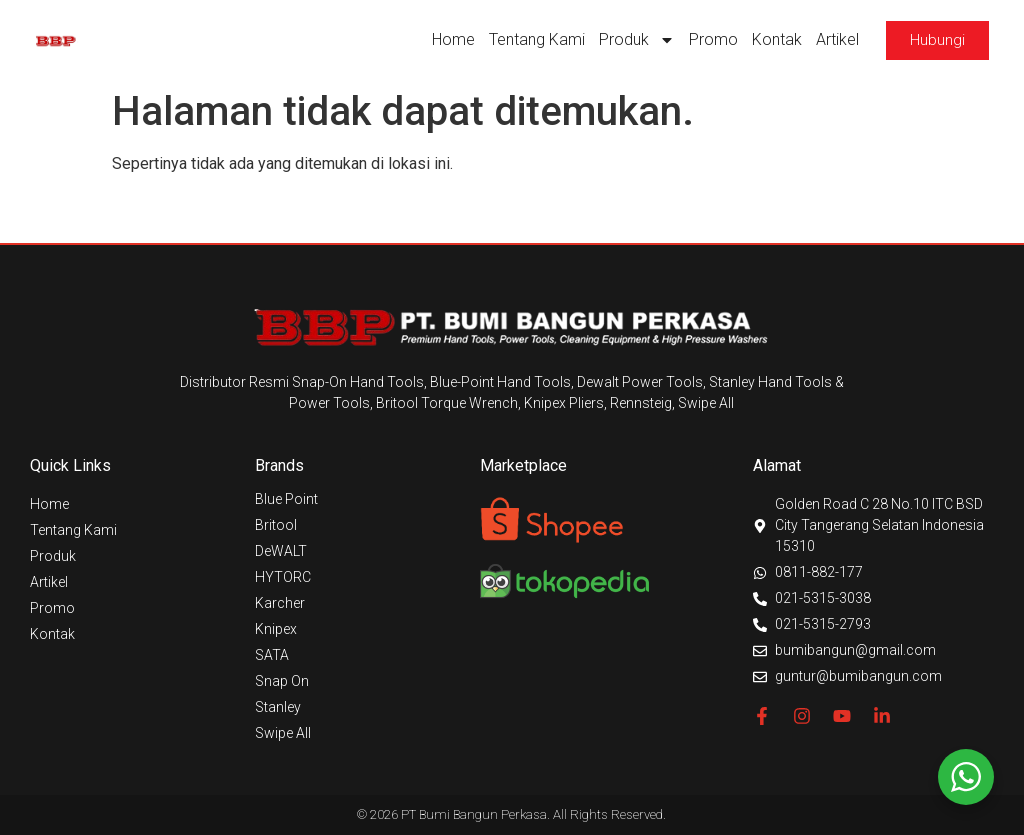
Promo (713, 39)
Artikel (837, 39)
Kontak (777, 39)
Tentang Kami (537, 39)
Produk (637, 40)
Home (453, 39)
